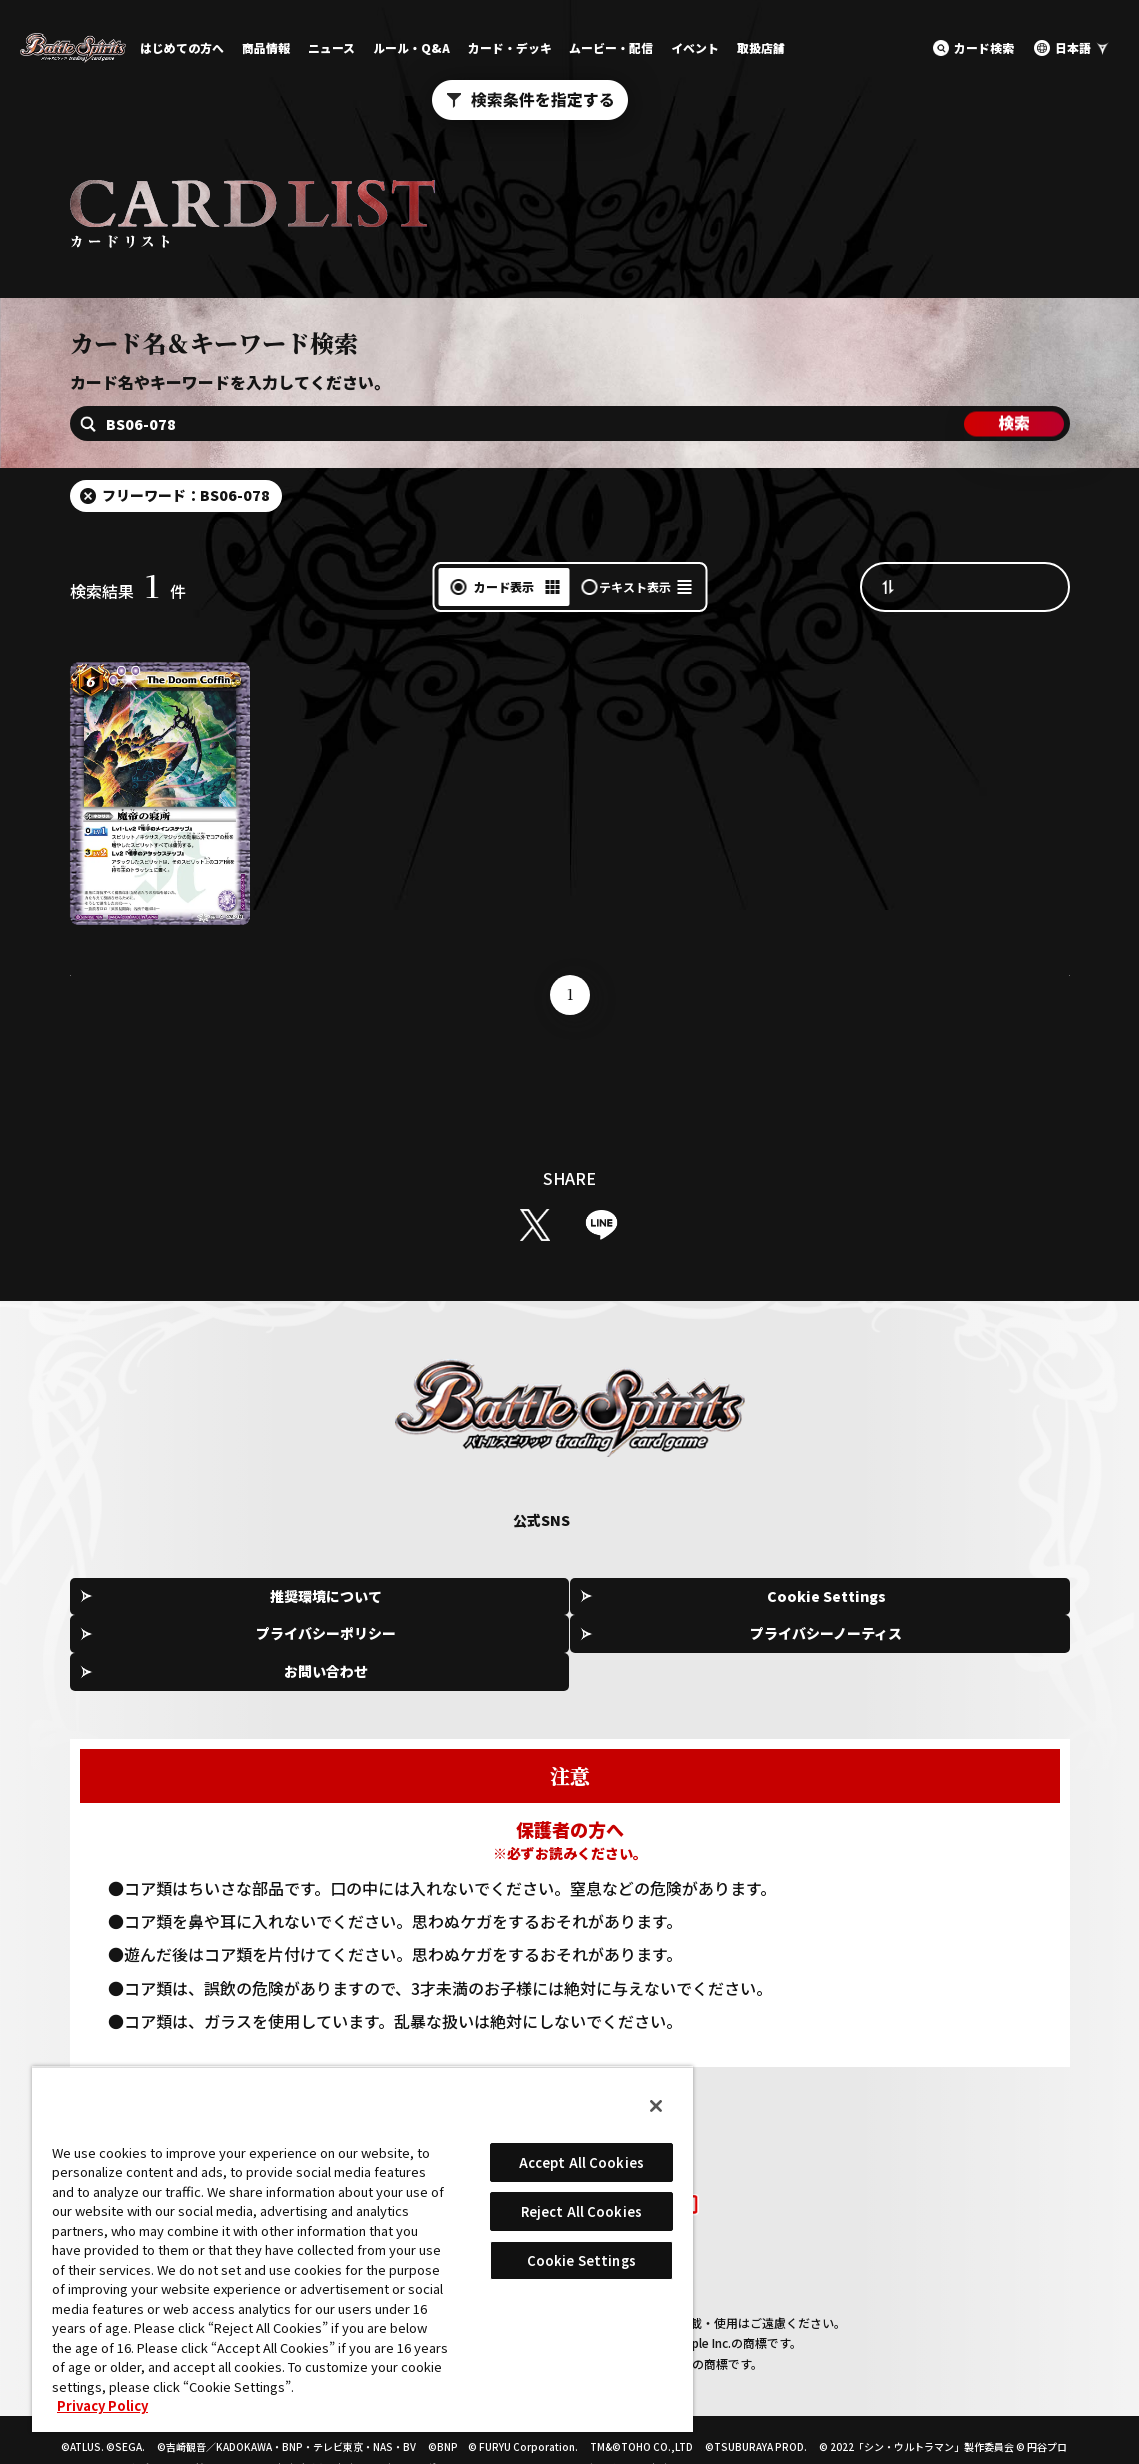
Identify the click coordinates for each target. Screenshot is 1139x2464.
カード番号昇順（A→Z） (985, 586)
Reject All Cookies (581, 2211)
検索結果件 (128, 591)
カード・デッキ (510, 47)
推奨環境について (173, 1597)
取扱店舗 (761, 47)
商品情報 (266, 47)
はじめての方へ (182, 47)
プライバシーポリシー (576, 1597)
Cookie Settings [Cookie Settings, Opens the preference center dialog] (581, 2260)
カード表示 (504, 586)
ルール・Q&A (411, 47)
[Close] (656, 2106)
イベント (695, 47)
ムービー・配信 (611, 47)
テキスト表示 (635, 586)
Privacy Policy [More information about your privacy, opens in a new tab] (102, 2405)
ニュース (331, 47)
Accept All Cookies (581, 2162)
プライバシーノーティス (778, 1597)
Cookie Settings (374, 1598)
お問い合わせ (979, 1597)
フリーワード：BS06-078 (186, 495)
